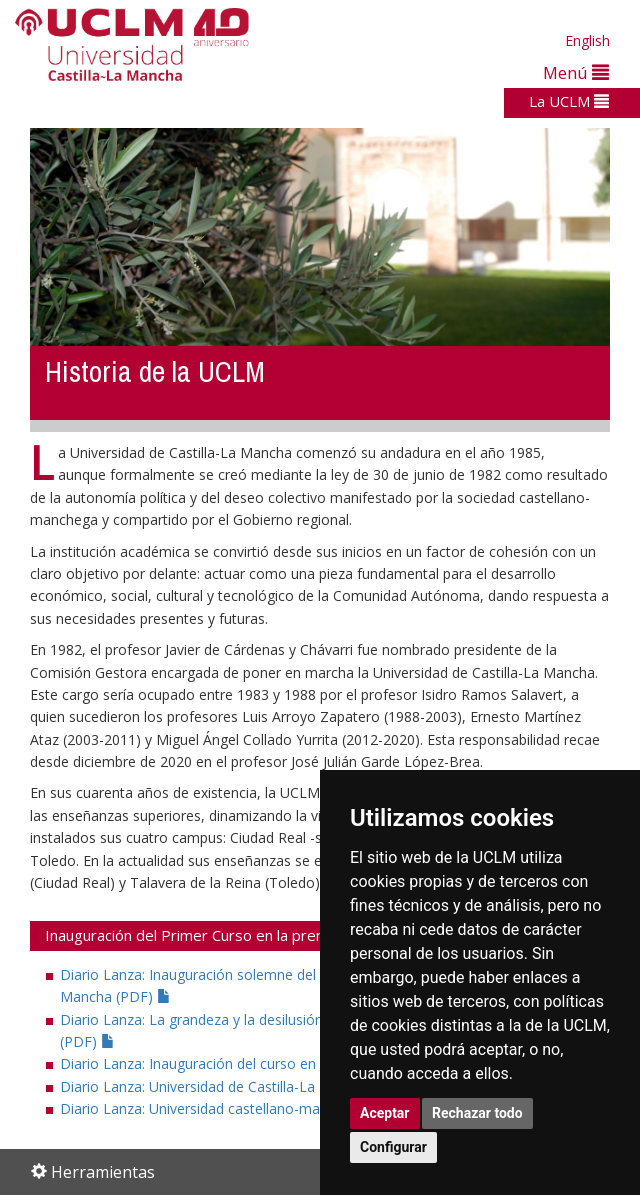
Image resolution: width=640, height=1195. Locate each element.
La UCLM (569, 101)
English (587, 40)
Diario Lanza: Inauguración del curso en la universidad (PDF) (263, 1063)
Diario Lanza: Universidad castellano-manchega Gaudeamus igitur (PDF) (302, 1108)
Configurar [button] (393, 1147)
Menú (576, 72)
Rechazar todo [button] (477, 1113)
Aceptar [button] (385, 1113)
